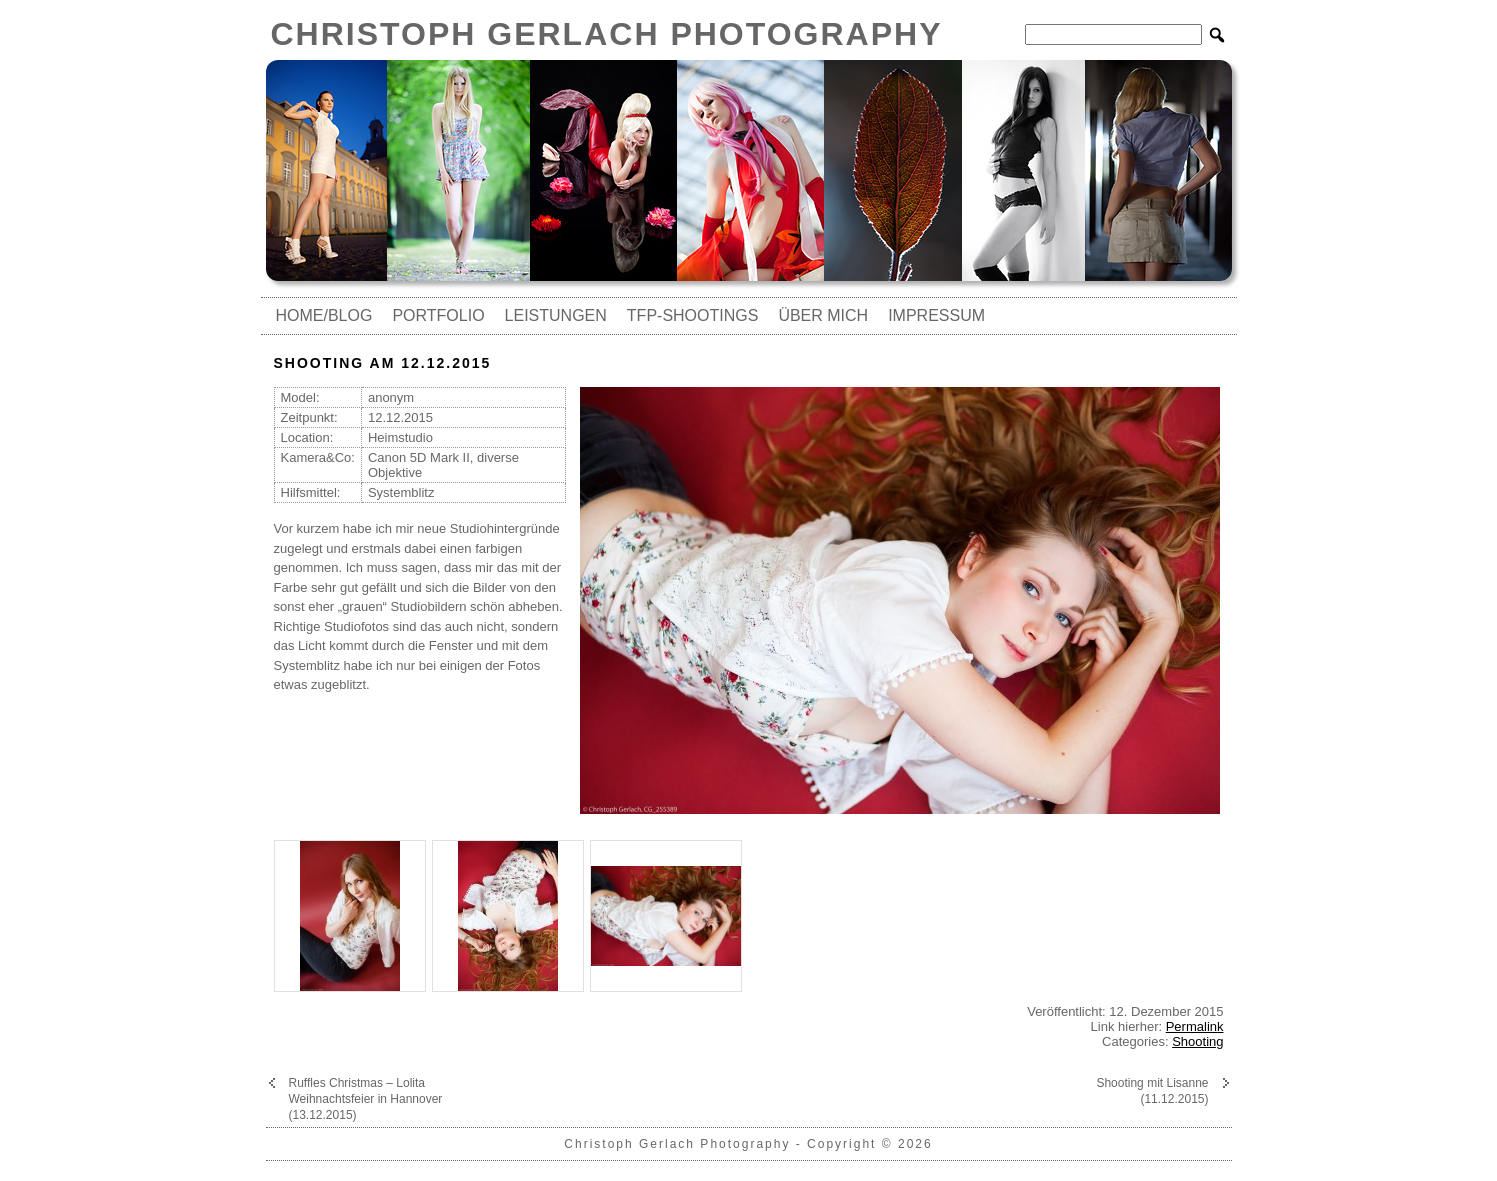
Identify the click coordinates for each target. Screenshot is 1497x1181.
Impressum (936, 315)
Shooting (1197, 1041)
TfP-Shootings (693, 315)
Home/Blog (324, 315)
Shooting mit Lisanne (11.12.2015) (1152, 1091)
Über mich (823, 315)
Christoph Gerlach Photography (607, 34)
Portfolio (438, 315)
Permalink (1195, 1026)
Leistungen (556, 315)
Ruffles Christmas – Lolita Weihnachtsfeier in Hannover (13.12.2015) (366, 1099)
